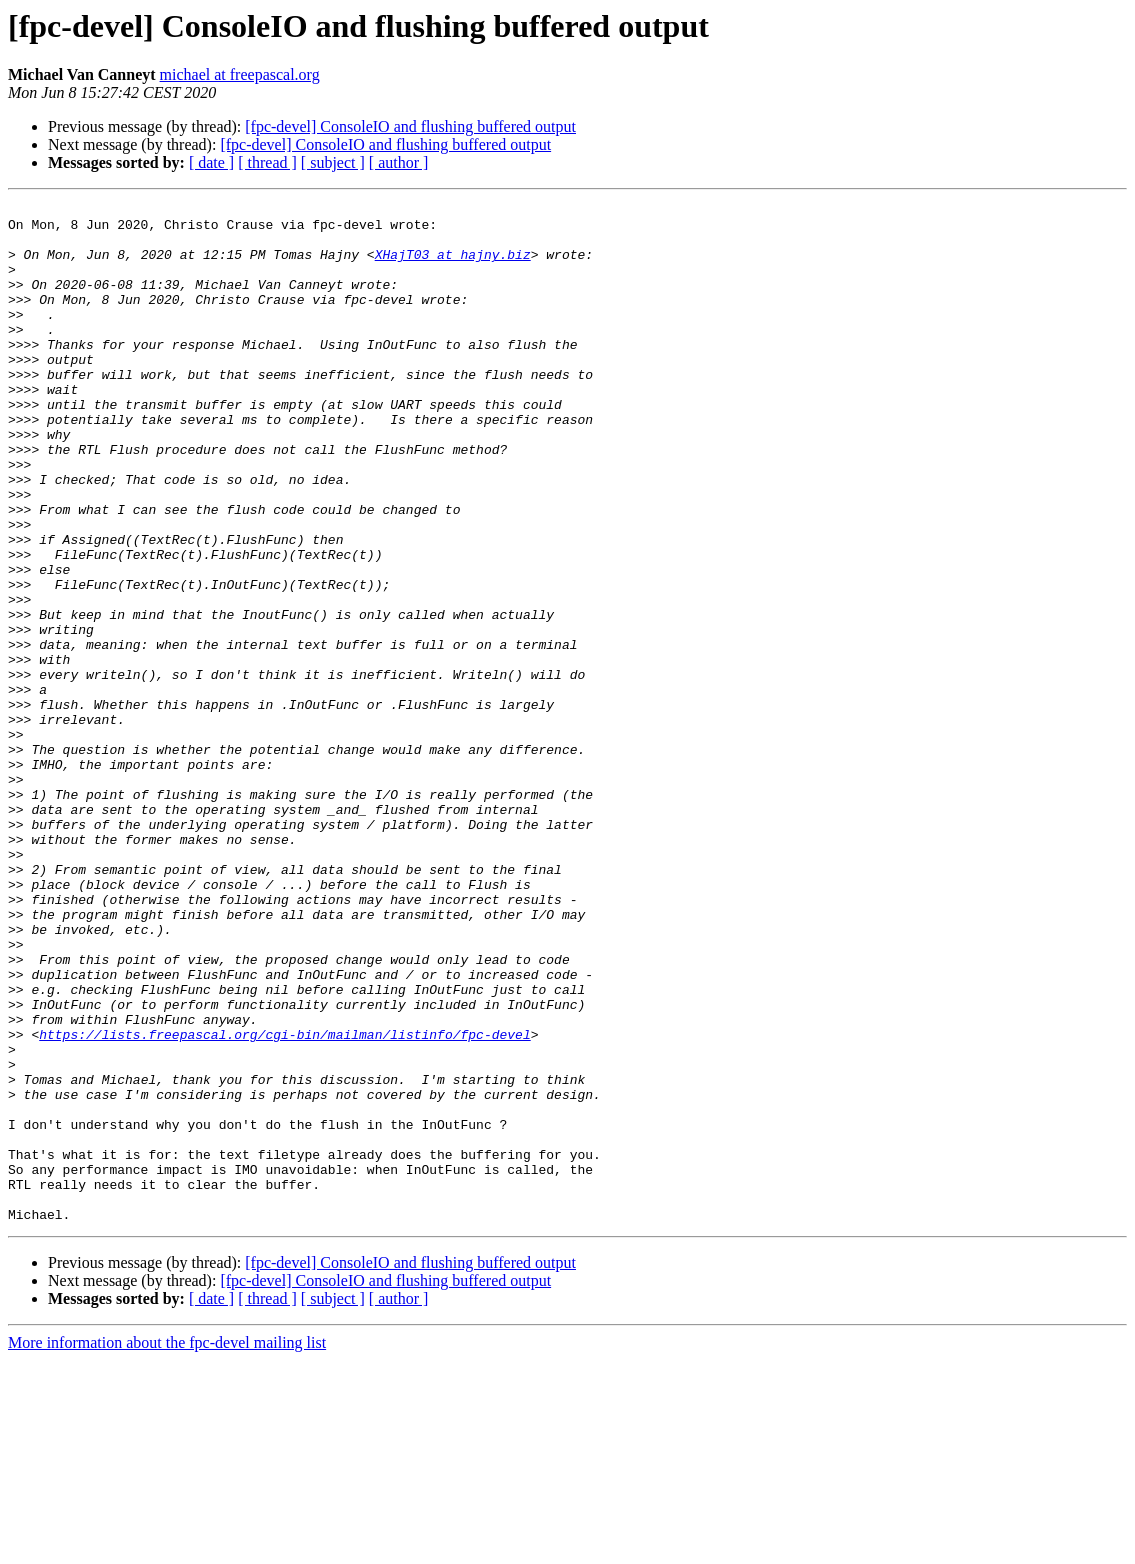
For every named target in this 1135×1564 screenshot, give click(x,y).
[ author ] (399, 162)
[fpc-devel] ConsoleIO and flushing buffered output (410, 126)
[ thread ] (267, 162)
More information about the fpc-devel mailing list (167, 1546)
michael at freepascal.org (240, 74)
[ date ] (211, 162)
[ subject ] (333, 162)
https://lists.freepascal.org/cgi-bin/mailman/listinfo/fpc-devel (284, 1202)
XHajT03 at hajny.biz (453, 266)
